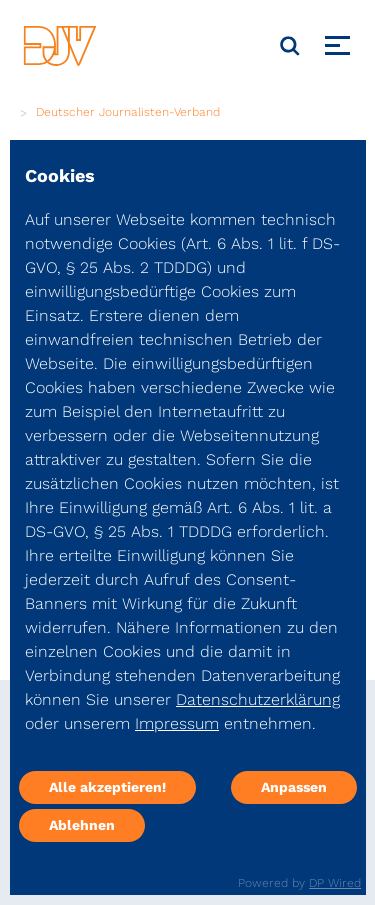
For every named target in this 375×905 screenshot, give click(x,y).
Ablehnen (82, 825)
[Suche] (290, 46)
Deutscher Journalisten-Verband (128, 112)
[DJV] (60, 45)
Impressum (177, 723)
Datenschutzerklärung (258, 699)
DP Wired (335, 883)
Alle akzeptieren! (107, 787)
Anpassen (294, 787)
